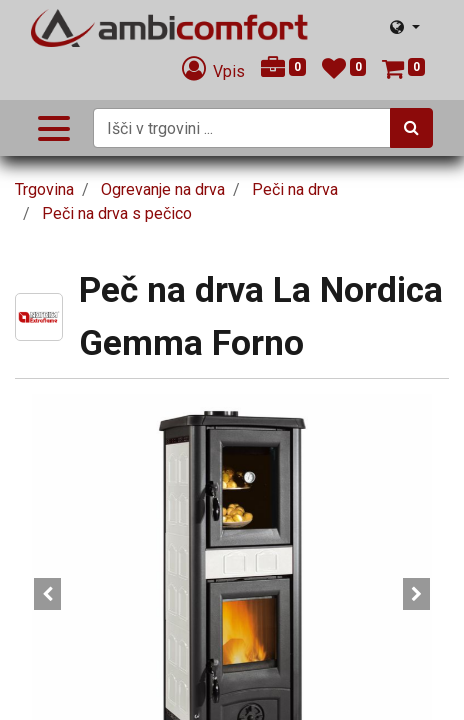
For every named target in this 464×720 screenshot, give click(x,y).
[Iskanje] (411, 128)
